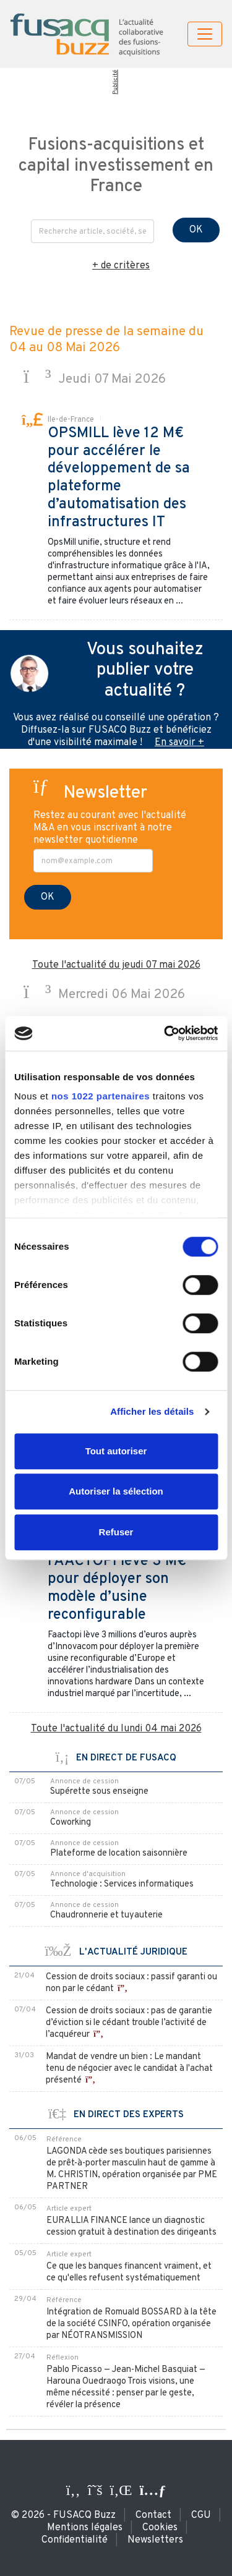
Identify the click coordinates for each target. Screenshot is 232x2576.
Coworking (70, 1822)
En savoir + (179, 742)
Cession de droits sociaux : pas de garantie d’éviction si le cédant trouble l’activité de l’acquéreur (129, 2023)
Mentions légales (84, 2528)
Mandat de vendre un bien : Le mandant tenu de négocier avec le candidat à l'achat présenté (129, 2068)
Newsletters (155, 2540)
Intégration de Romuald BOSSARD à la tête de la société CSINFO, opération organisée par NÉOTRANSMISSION (131, 2324)
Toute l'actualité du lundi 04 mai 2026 (116, 1729)
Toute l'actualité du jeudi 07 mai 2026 (116, 965)
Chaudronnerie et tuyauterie (106, 1915)
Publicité (115, 82)
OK (196, 230)
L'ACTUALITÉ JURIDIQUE (116, 1952)
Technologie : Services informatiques (122, 1884)
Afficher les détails (152, 1411)
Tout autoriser (116, 1451)
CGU (201, 2515)
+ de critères (121, 266)
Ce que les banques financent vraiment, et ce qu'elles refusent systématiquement (129, 2272)
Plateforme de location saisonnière (118, 1853)
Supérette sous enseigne (99, 1792)
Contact (153, 2515)
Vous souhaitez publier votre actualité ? (145, 670)
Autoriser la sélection (116, 1491)
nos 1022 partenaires (100, 1096)
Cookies (160, 2528)
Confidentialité (74, 2540)
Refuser (116, 1532)
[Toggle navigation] (204, 34)
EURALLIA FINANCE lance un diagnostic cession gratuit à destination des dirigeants (131, 2226)
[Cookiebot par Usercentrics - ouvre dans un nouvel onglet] (165, 1033)
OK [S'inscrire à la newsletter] (47, 897)
